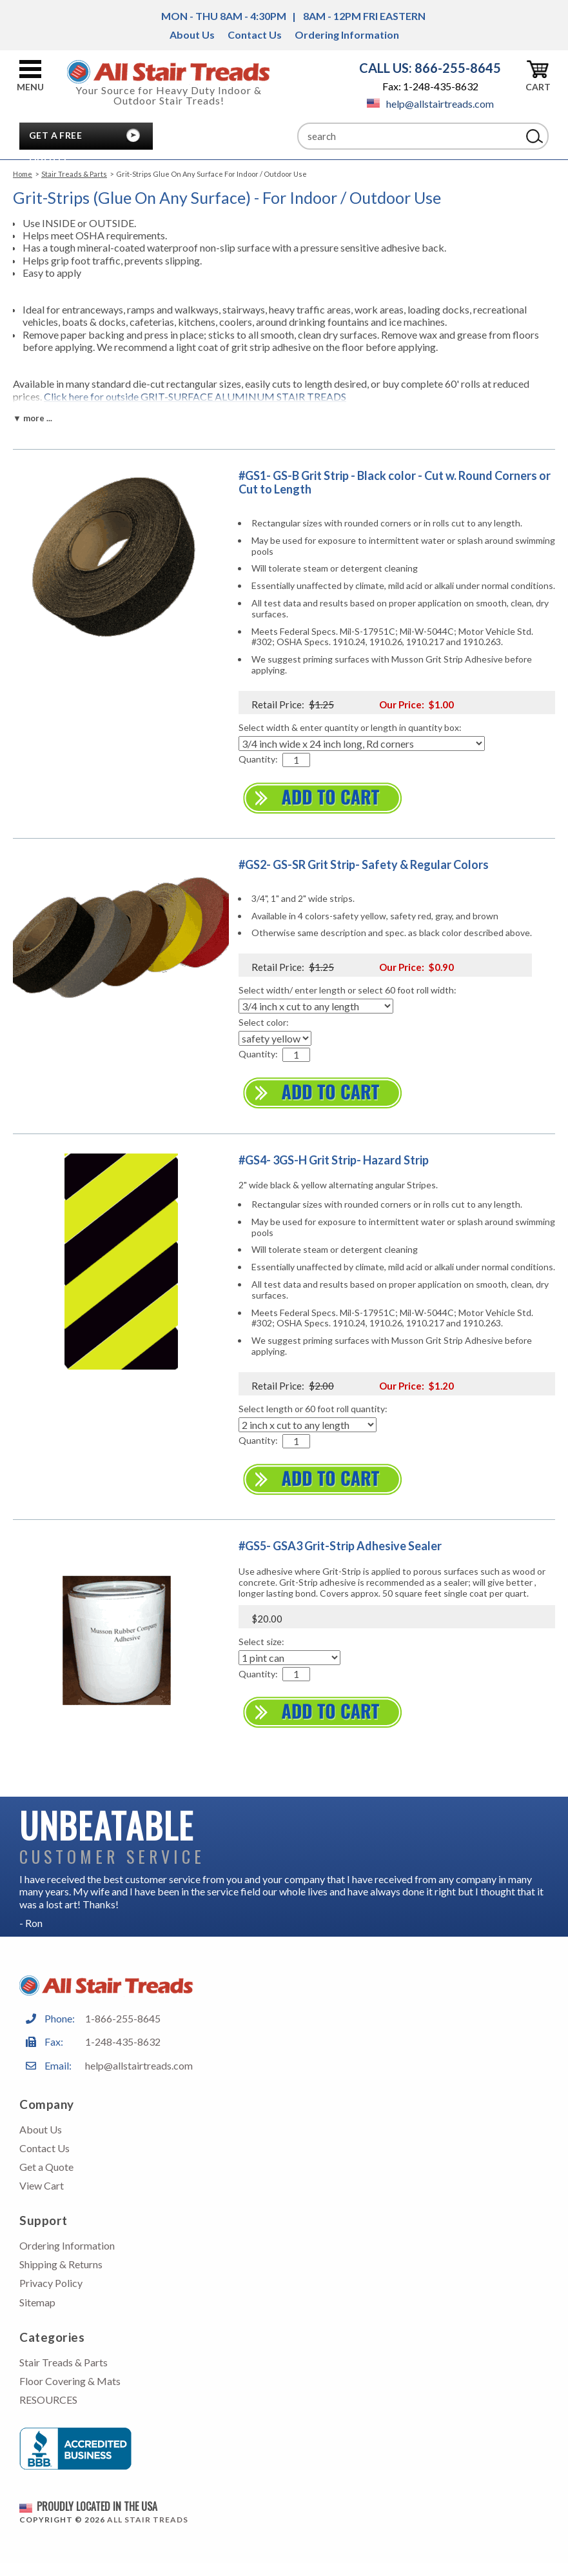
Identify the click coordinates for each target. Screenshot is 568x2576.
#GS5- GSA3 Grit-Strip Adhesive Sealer (340, 1546)
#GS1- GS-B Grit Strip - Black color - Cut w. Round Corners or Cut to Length (395, 482)
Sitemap (37, 2302)
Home (22, 174)
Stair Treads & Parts (74, 174)
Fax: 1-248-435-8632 (430, 86)
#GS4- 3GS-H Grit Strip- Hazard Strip (334, 1160)
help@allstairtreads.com (430, 103)
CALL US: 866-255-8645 (430, 67)
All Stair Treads (147, 2519)
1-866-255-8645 (123, 2018)
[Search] (409, 136)
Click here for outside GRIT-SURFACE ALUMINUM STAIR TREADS (195, 396)
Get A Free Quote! (55, 139)
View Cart (41, 2185)
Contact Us (255, 34)
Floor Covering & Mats (70, 2381)
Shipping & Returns (61, 2264)
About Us (192, 34)
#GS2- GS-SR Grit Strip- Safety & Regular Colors (364, 864)
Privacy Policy (51, 2283)
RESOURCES (48, 2399)
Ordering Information (347, 34)
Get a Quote (46, 2167)
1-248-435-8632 (123, 2041)
